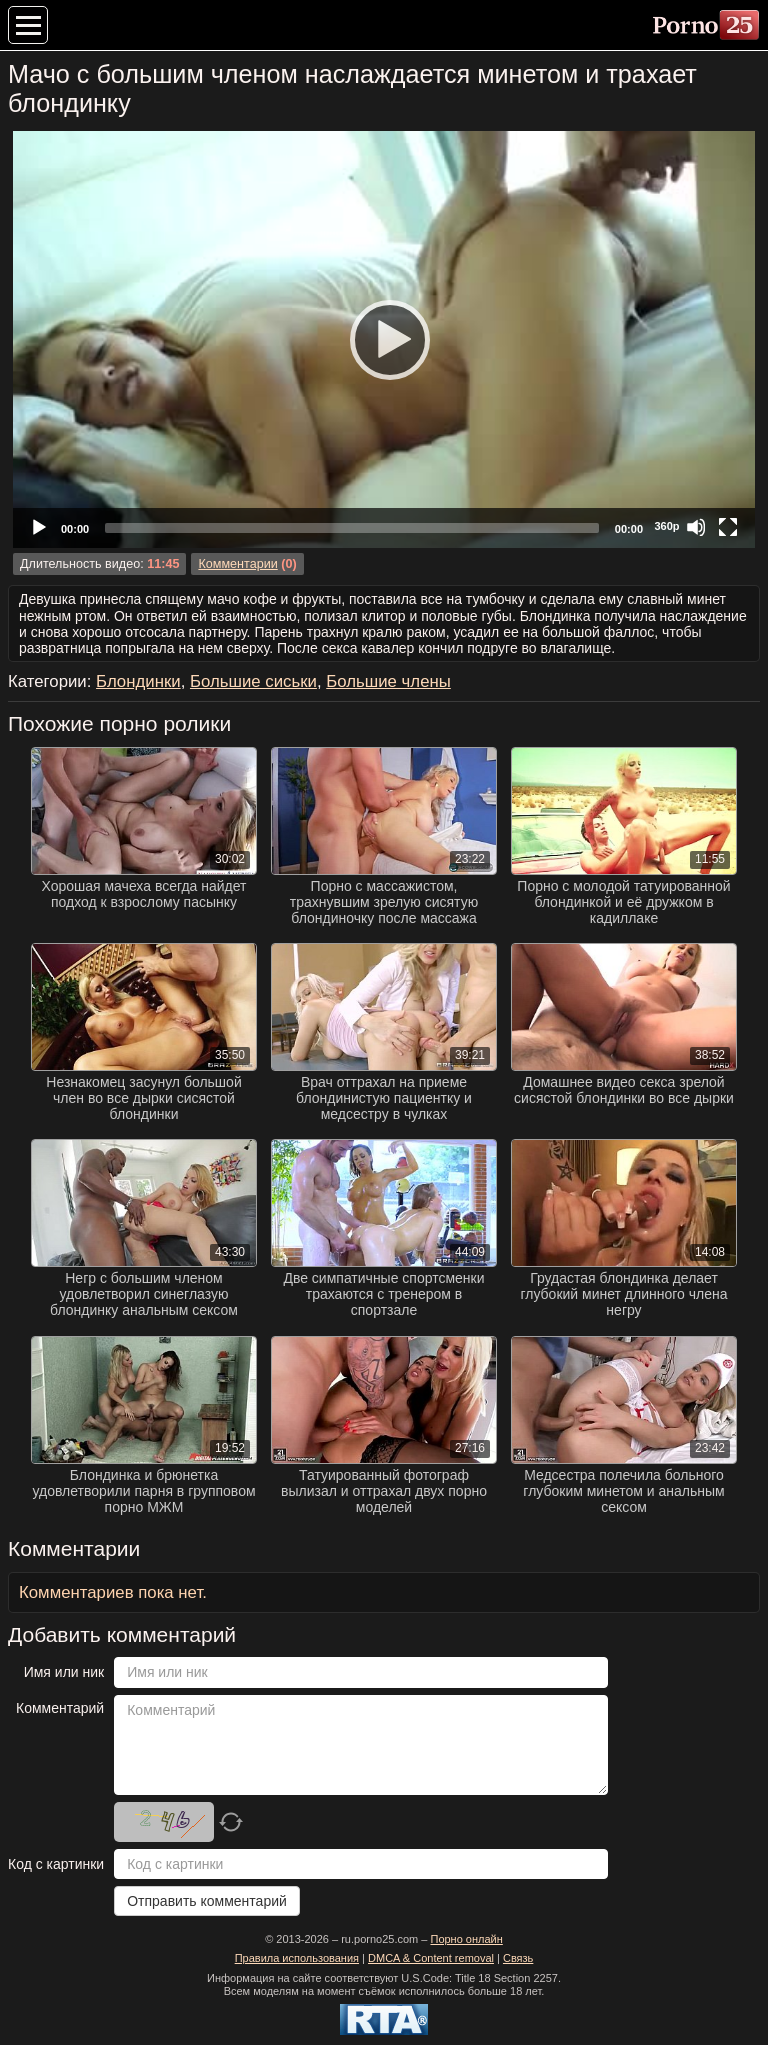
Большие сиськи (253, 681)
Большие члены (388, 681)
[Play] (384, 339)
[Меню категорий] (28, 25)
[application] (384, 339)
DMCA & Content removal (431, 1958)
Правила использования (297, 1958)
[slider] (352, 528)
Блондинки (138, 681)
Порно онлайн (466, 1939)
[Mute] (696, 527)
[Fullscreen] (728, 527)
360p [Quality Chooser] (666, 526)
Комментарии (237, 564)
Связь (518, 1958)
